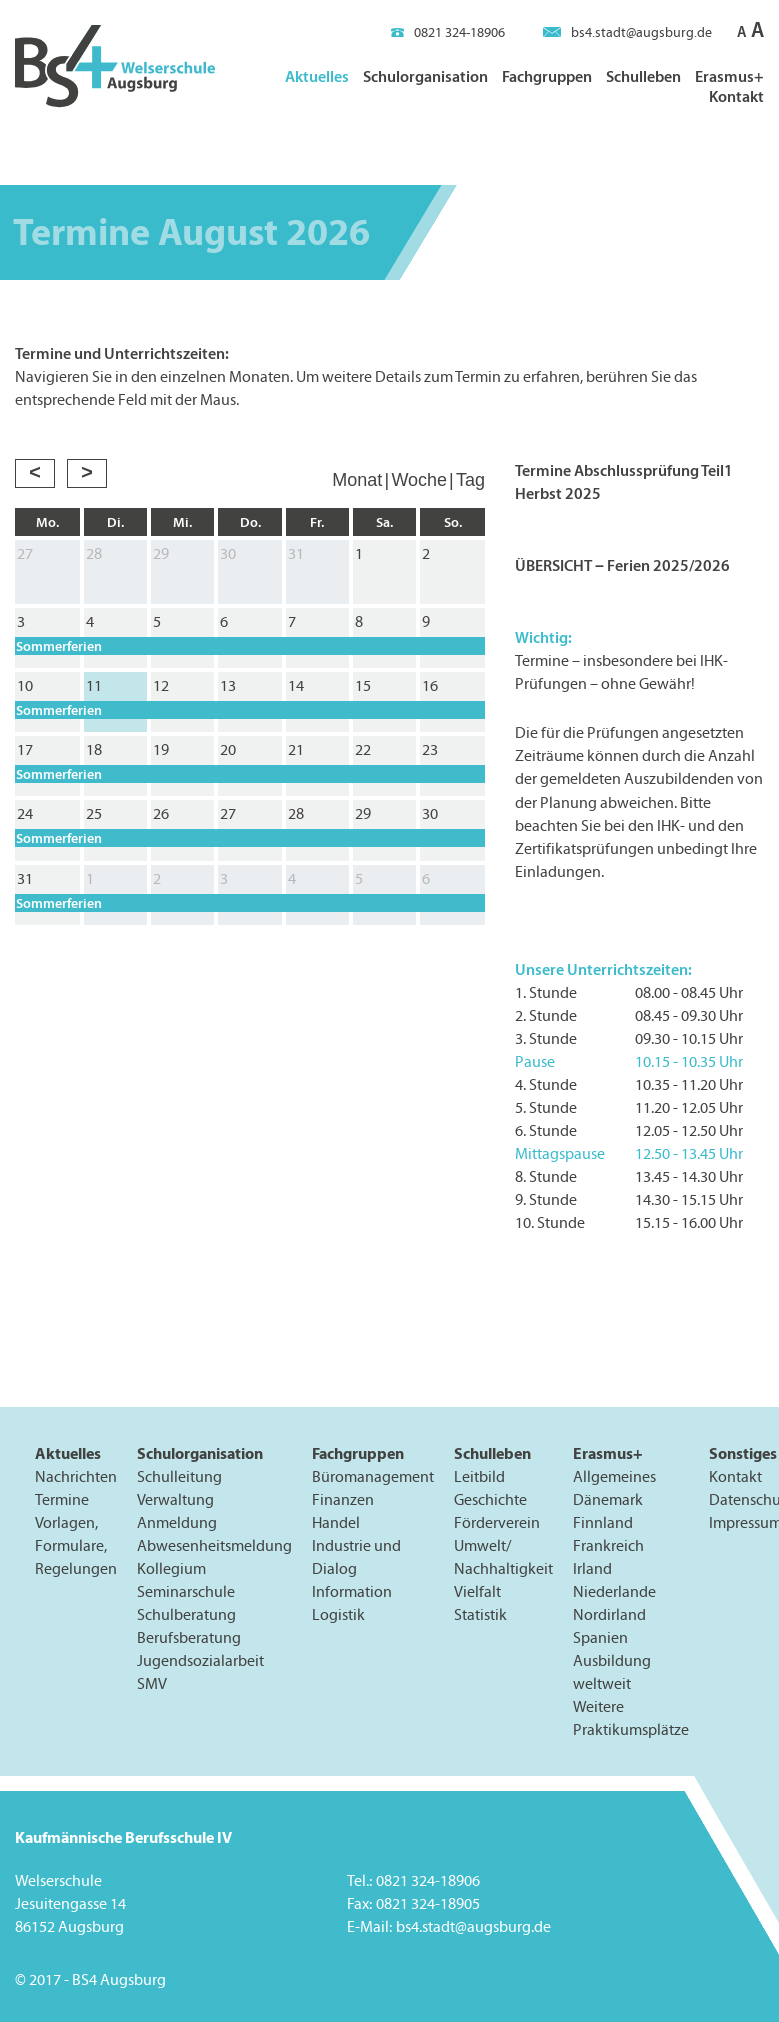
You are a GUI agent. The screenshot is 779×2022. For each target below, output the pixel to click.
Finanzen (343, 1499)
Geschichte (490, 1499)
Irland (592, 1568)
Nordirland (609, 1614)
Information (352, 1591)
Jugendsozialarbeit (200, 1660)
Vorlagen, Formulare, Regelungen (76, 1545)
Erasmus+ (729, 76)
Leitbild (479, 1476)
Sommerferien (59, 646)
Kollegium (171, 1568)
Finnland (603, 1522)
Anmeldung (177, 1522)
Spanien (600, 1637)
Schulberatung (186, 1614)
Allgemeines (614, 1476)
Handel (336, 1522)
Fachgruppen (547, 76)
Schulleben (643, 76)
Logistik (338, 1614)
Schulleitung (179, 1476)
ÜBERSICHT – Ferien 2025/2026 (622, 565)
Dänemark (608, 1499)
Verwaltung (175, 1499)
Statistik (480, 1614)
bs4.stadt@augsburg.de (627, 32)
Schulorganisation (425, 76)
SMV (152, 1683)
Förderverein (497, 1522)
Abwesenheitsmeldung (214, 1545)
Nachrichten (76, 1476)
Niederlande (614, 1591)
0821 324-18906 (448, 32)
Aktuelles (317, 76)
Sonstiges (743, 1453)
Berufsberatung (189, 1637)
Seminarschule (186, 1591)
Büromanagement (373, 1476)
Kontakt (736, 96)
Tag (470, 480)
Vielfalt (477, 1591)
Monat (357, 480)
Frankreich (608, 1545)
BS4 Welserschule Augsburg (115, 67)
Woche (419, 480)
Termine (62, 1499)
